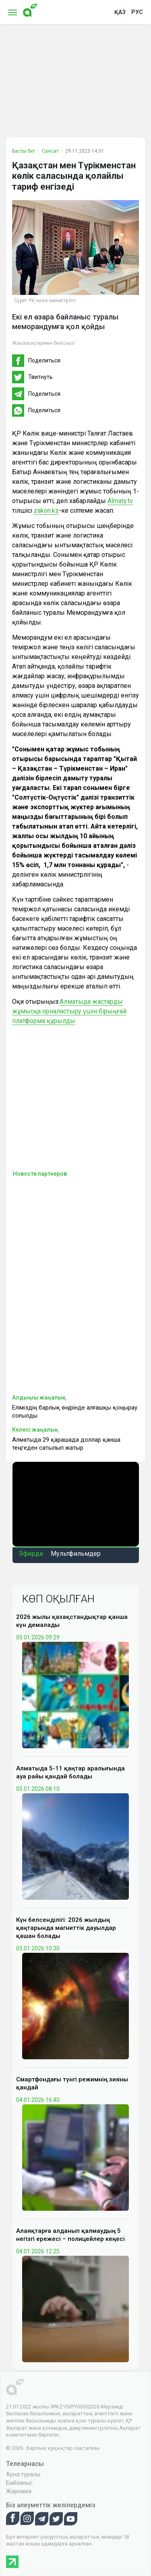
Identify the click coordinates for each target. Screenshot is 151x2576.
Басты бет (23, 151)
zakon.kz (46, 510)
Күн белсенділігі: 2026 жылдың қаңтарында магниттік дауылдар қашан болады (66, 1928)
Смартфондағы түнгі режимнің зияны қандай (72, 2083)
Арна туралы (23, 2474)
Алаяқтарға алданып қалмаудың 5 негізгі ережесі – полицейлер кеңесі (70, 2234)
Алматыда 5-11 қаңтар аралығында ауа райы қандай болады (70, 1772)
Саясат (50, 151)
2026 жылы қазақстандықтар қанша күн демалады (72, 1621)
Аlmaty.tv (120, 501)
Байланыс (19, 2483)
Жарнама (18, 2491)
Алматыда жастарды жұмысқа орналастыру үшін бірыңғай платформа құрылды (69, 1011)
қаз (120, 12)
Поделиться (44, 360)
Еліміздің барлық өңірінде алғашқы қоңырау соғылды (74, 1411)
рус (137, 12)
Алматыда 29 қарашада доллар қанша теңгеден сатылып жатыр (66, 1443)
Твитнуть (40, 377)
